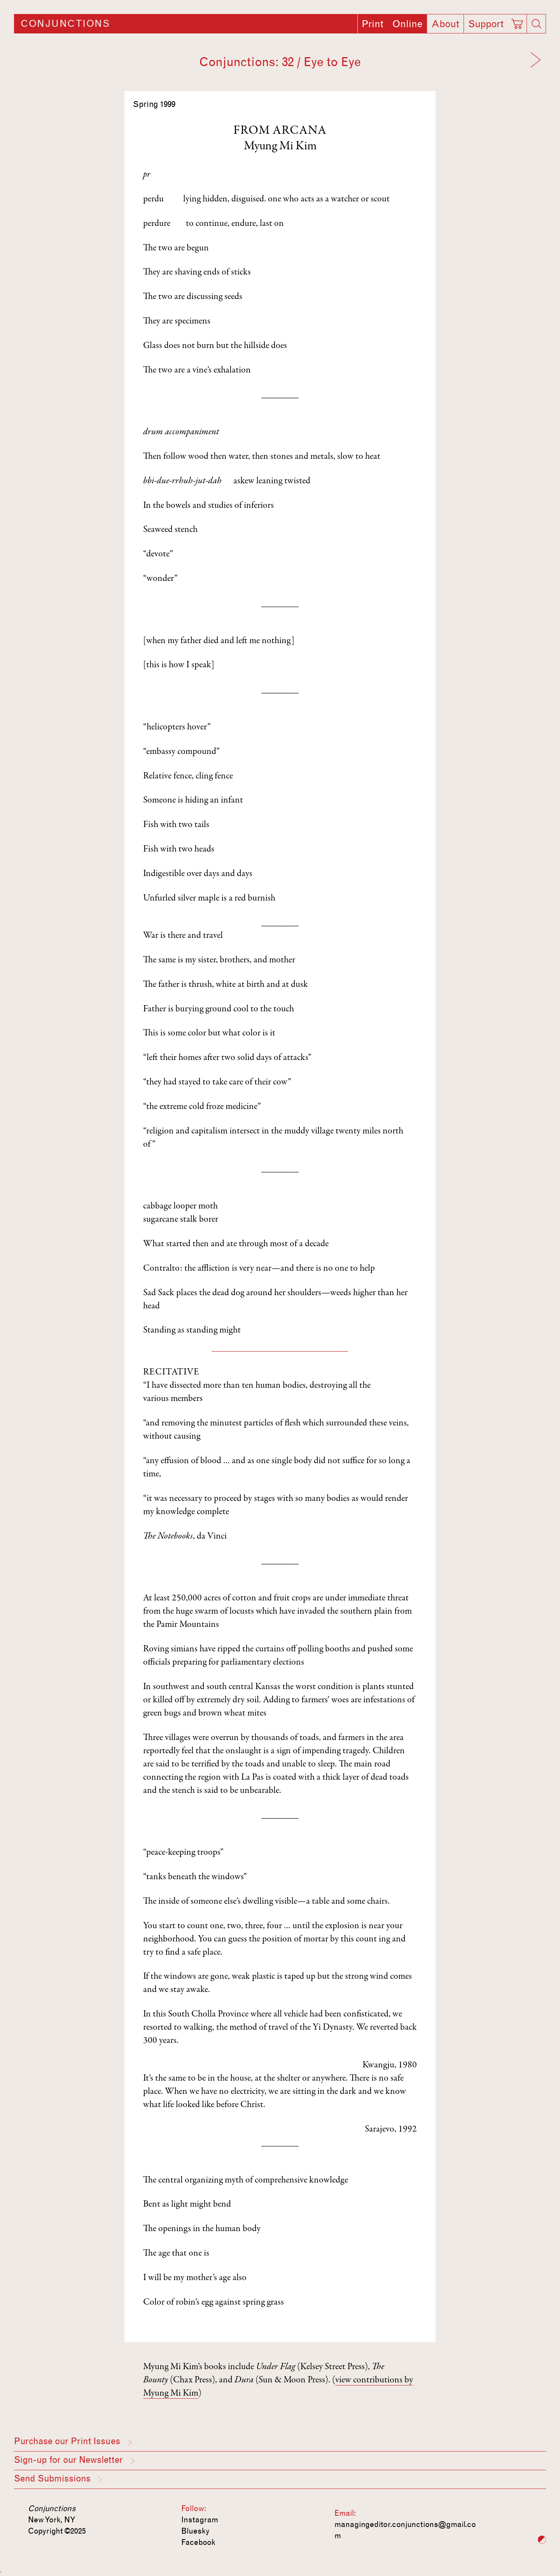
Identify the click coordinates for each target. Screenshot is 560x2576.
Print (372, 24)
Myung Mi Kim (280, 146)
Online (407, 24)
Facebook (198, 2542)
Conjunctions (65, 24)
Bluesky (195, 2531)
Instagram (199, 2519)
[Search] (536, 23)
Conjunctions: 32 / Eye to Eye (280, 62)
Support (486, 24)
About (445, 24)
